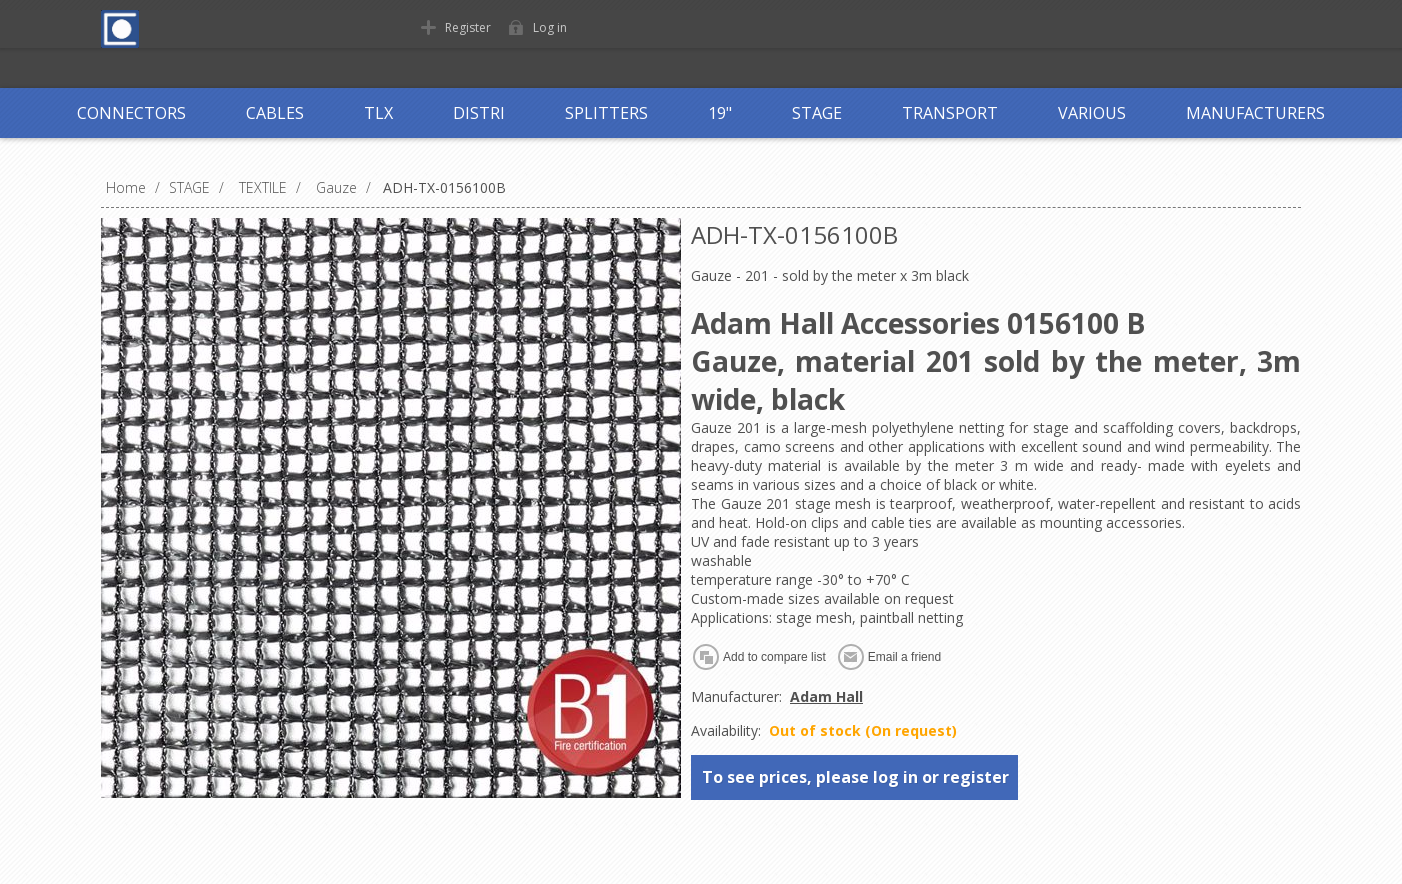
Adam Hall (826, 696)
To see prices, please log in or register (855, 777)
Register (468, 27)
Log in (550, 27)
